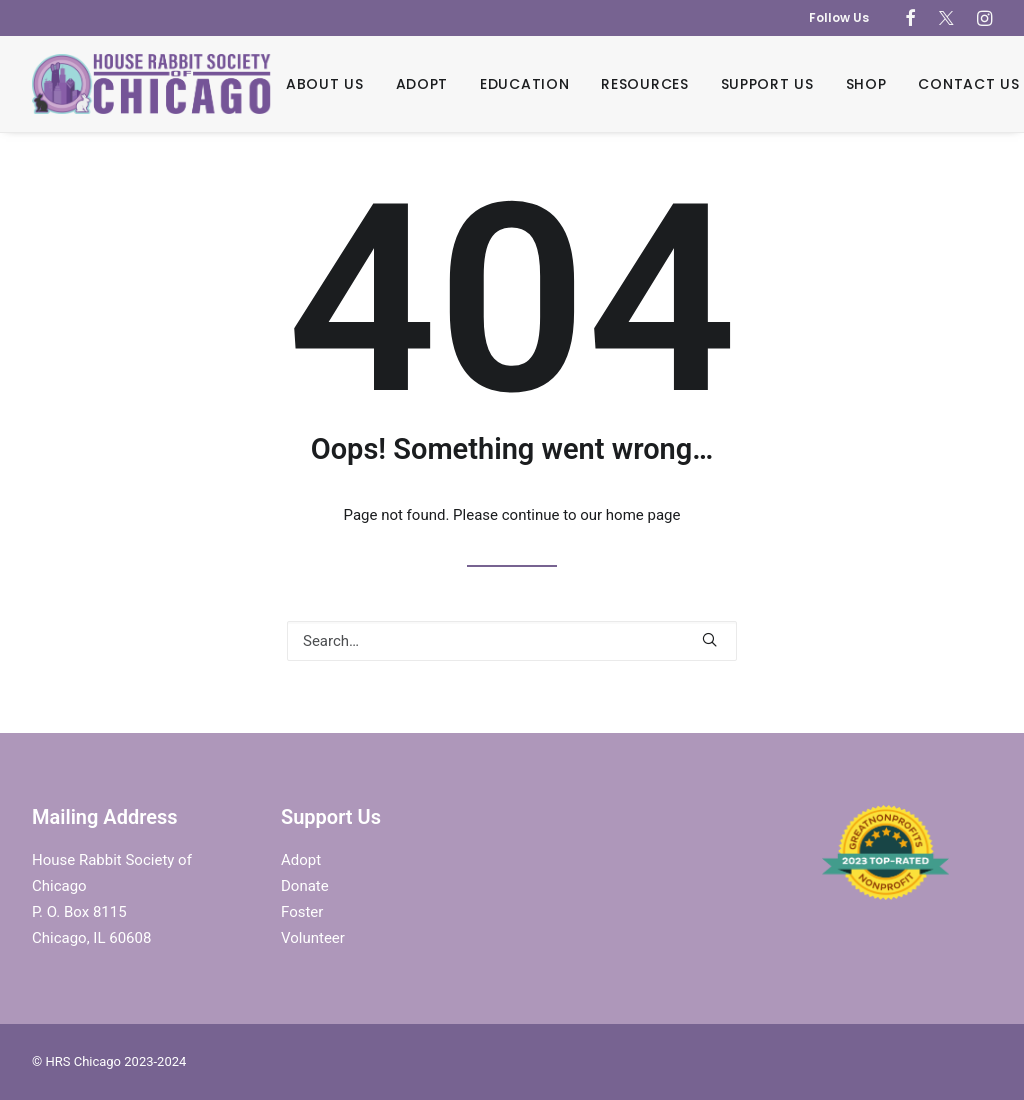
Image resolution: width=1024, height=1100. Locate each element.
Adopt (422, 84)
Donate (305, 886)
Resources (644, 84)
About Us (325, 84)
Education (524, 84)
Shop (866, 84)
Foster (302, 912)
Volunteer (313, 938)
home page (643, 515)
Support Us (767, 84)
